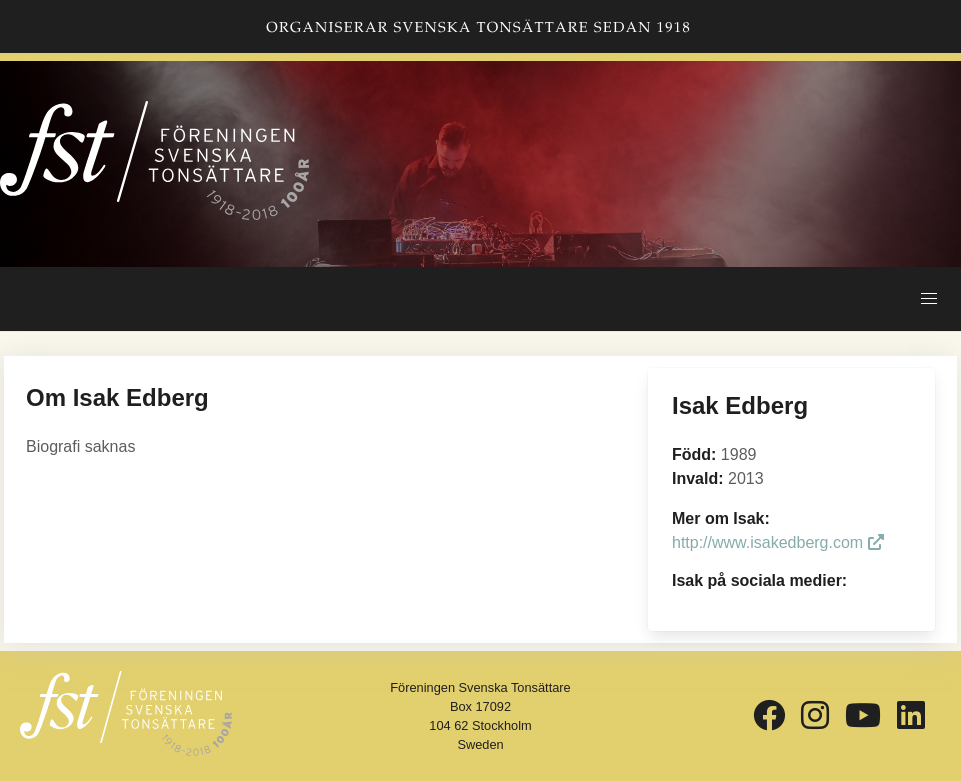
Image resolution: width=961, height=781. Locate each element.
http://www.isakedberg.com (778, 542)
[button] (929, 299)
